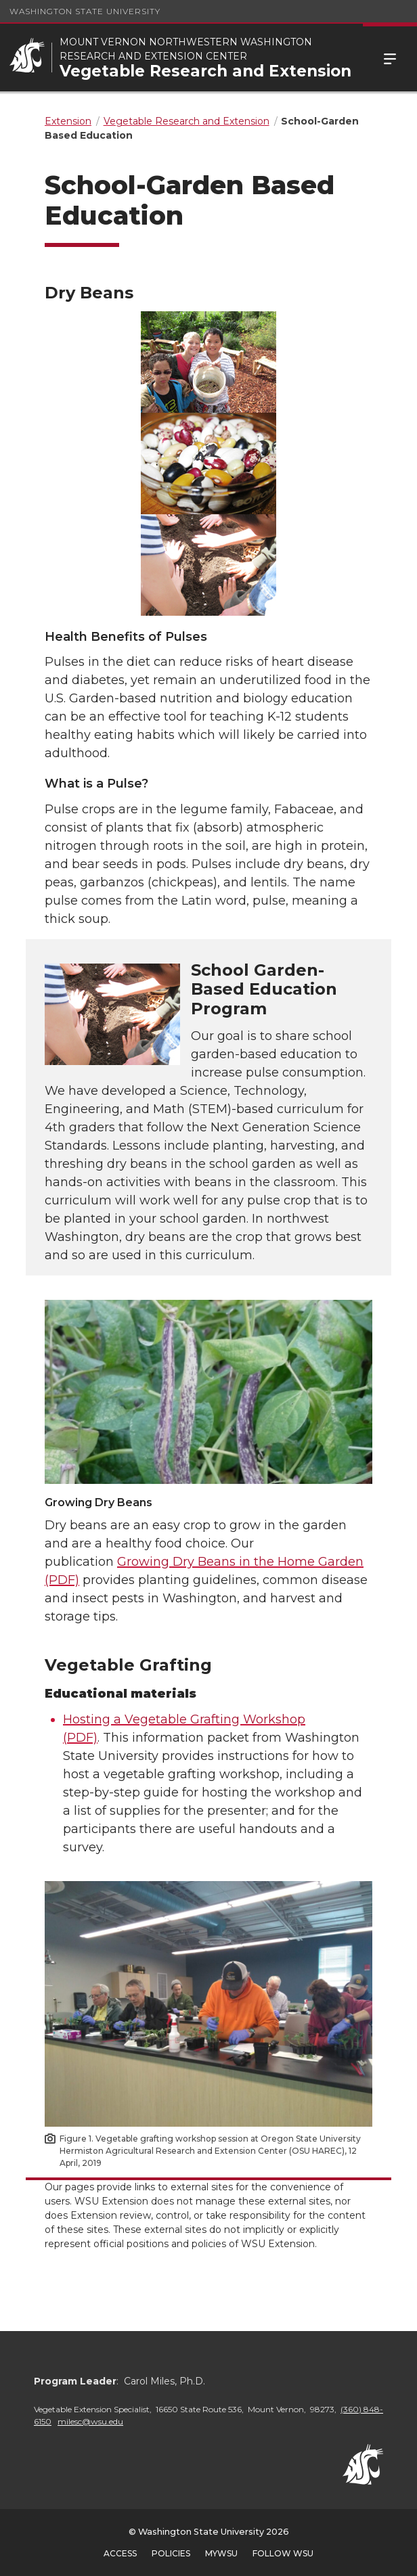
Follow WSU (283, 2553)
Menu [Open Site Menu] (390, 57)
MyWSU (221, 2553)
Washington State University (84, 11)
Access (120, 2553)
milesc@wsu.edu (90, 2421)
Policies (171, 2553)
